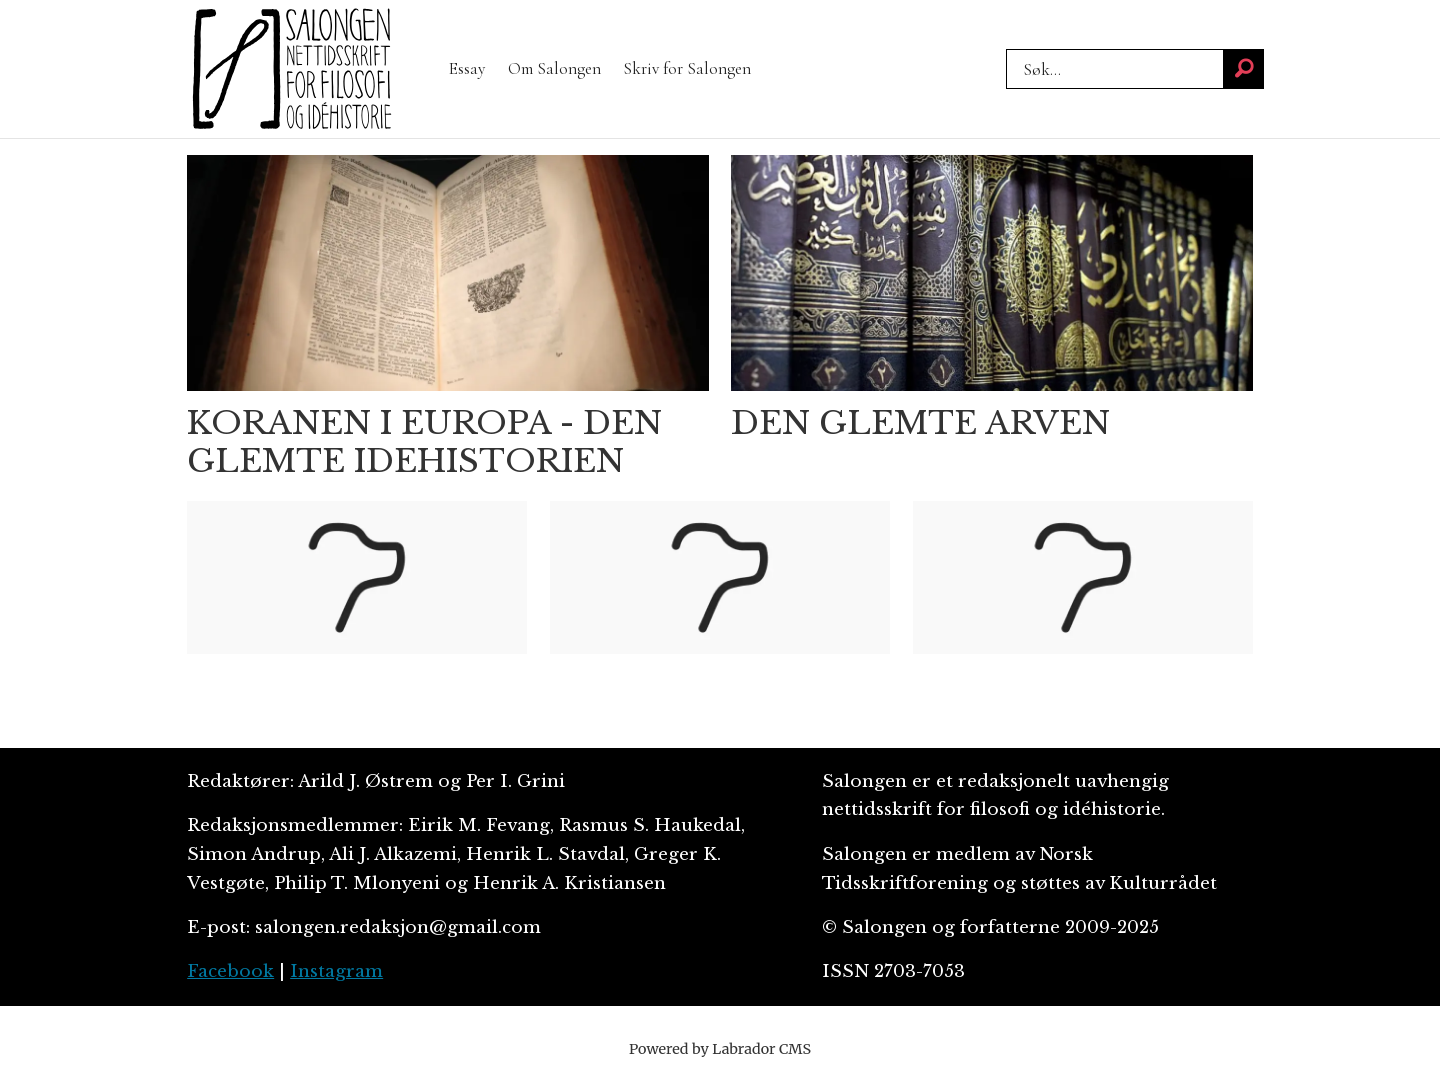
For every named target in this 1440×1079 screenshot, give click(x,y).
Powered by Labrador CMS (720, 1049)
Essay (467, 68)
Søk (1005, 69)
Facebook (230, 971)
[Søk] (1244, 69)
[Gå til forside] (292, 69)
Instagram (336, 971)
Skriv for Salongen (687, 68)
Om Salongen (554, 68)
